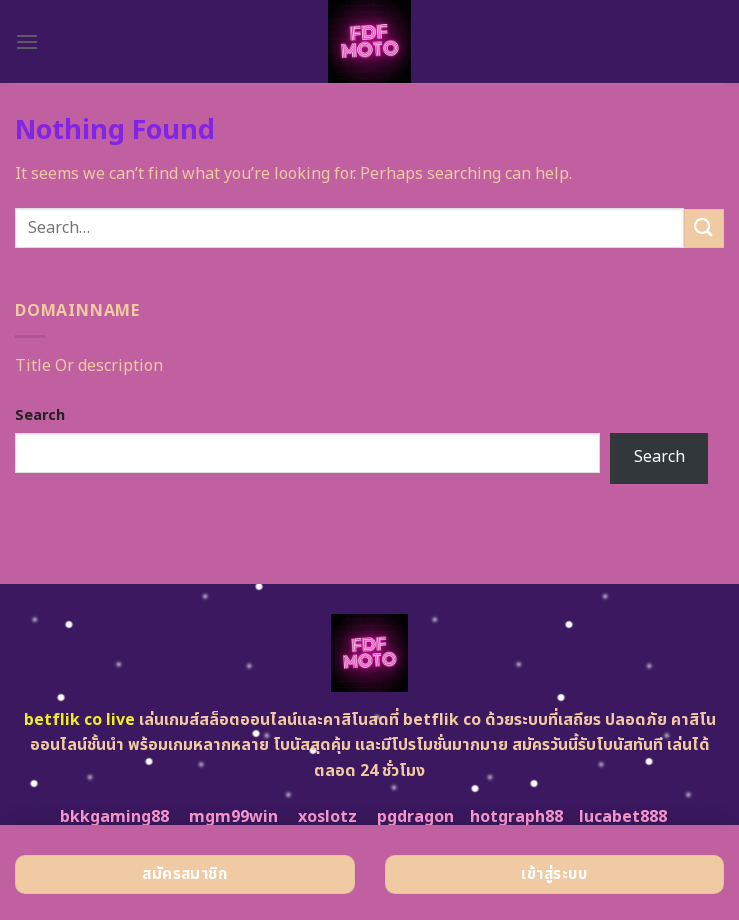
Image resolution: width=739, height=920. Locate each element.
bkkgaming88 (114, 817)
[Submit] (704, 228)
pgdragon (415, 817)
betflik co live (79, 720)
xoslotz (327, 817)
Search (40, 415)
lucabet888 (623, 817)
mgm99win (233, 817)
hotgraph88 (516, 817)
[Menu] (27, 41)
